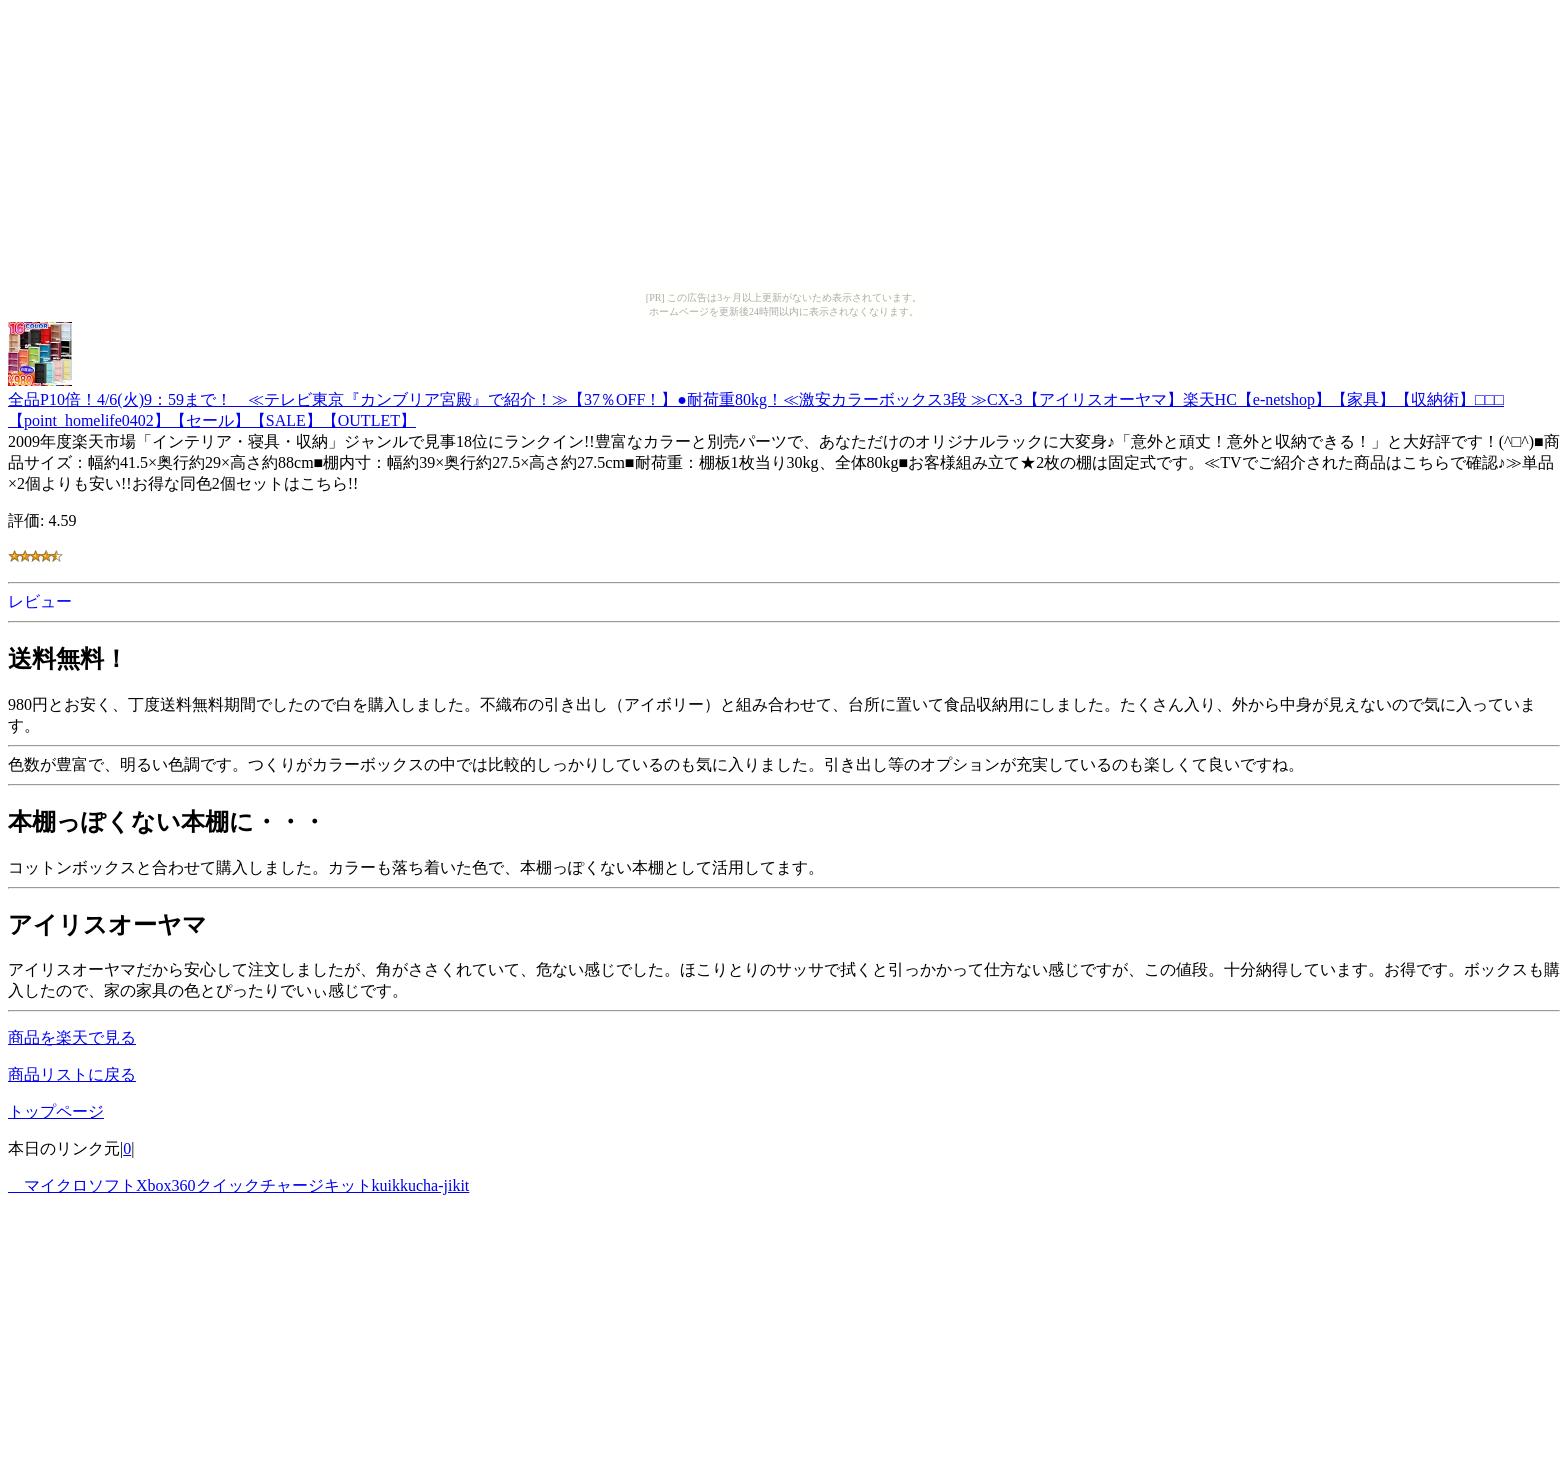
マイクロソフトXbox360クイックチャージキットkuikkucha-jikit (238, 1185)
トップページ (56, 1111)
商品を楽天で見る (72, 1037)
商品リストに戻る (72, 1074)
